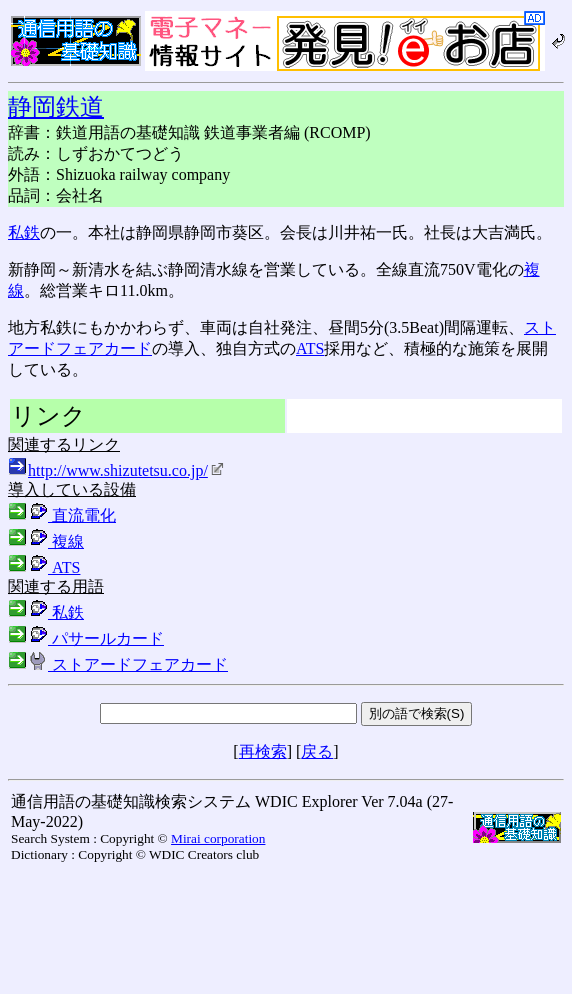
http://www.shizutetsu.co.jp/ (126, 470)
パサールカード (86, 638)
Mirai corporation (218, 838)
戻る (317, 751)
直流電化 (62, 515)
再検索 (263, 751)
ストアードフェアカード (118, 664)
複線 (46, 541)
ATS (310, 348)
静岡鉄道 (56, 107)
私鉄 (24, 232)
